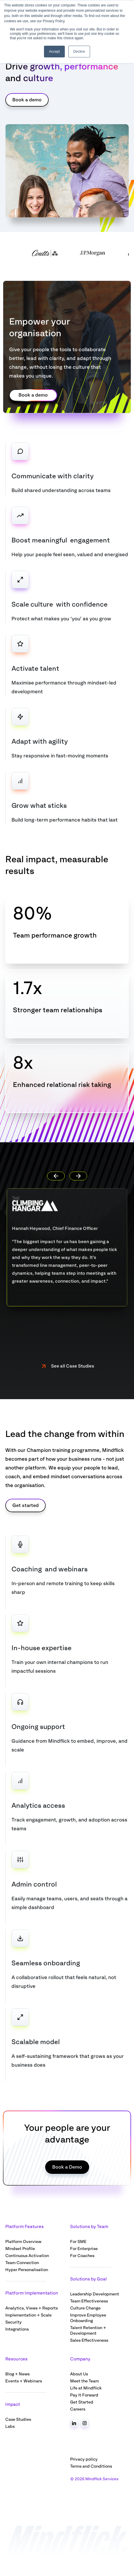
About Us (79, 2374)
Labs (10, 2426)
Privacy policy (84, 2459)
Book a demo (27, 100)
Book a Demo (67, 2167)
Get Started (81, 2402)
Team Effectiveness (89, 2301)
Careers (77, 2409)
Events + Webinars (23, 2381)
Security (13, 2322)
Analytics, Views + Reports (31, 2308)
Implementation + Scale (28, 2315)
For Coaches (82, 2255)
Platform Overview (23, 2241)
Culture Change (85, 2308)
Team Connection (22, 2262)
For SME (78, 2241)
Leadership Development (94, 2294)
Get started (25, 1505)
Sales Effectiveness (89, 2340)
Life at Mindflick (86, 2388)
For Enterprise (84, 2248)
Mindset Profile (20, 2248)
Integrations (17, 2329)
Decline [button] (79, 51)
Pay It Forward (84, 2395)
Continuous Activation (27, 2255)
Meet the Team (84, 2381)
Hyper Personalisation (26, 2269)
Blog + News (17, 2374)
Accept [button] (54, 51)
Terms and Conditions (91, 2466)
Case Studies (18, 2419)
